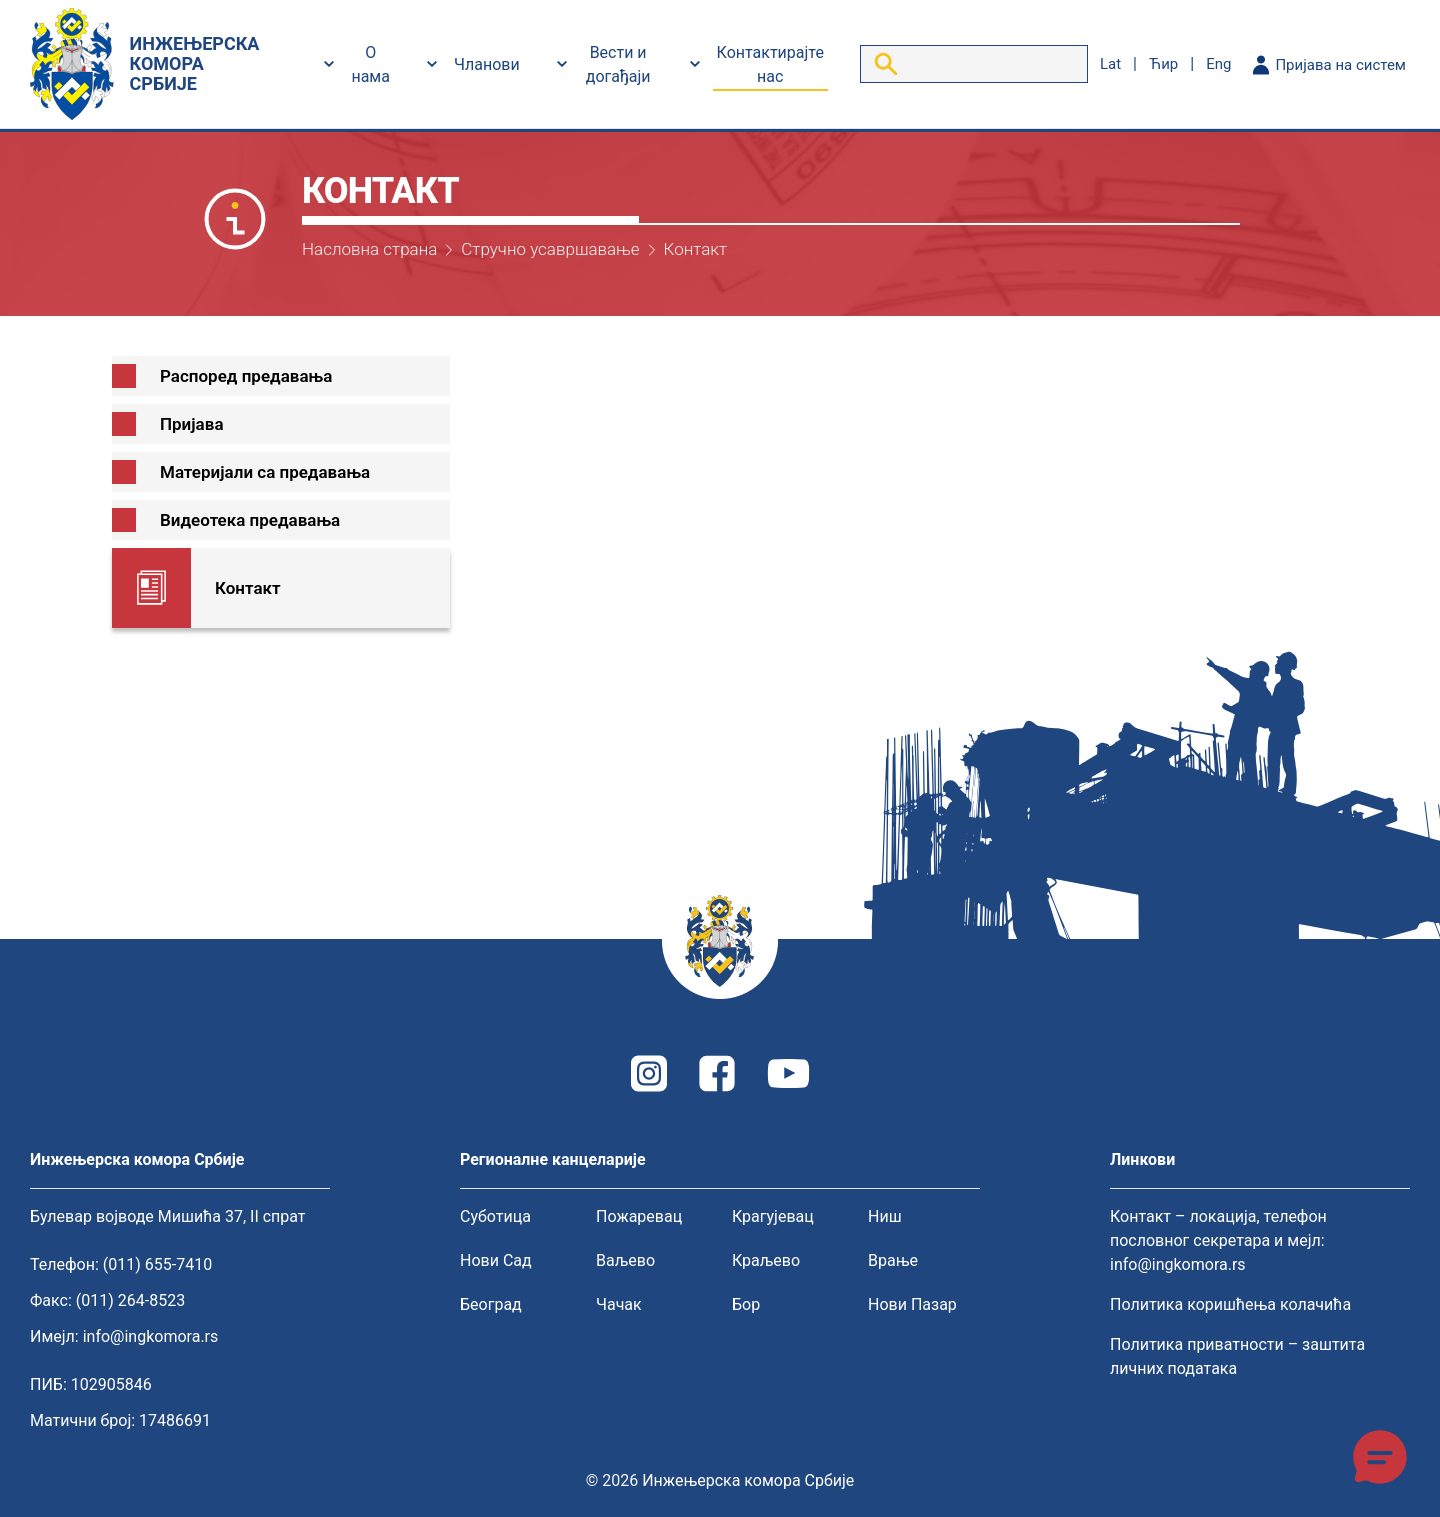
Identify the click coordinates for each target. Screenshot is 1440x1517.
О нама (370, 64)
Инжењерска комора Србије (748, 1480)
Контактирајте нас (770, 64)
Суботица (495, 1216)
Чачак (619, 1304)
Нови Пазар (912, 1304)
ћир (1163, 64)
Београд (491, 1304)
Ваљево (625, 1260)
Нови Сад (496, 1260)
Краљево (766, 1260)
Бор (746, 1304)
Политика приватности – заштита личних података (1237, 1356)
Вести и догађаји (618, 64)
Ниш (885, 1216)
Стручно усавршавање (550, 249)
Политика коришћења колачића (1230, 1304)
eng (1218, 64)
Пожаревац (639, 1216)
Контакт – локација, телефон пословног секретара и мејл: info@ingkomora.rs (1218, 1240)
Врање (893, 1260)
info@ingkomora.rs (151, 1336)
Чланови (487, 64)
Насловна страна (369, 249)
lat (1110, 64)
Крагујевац (773, 1216)
